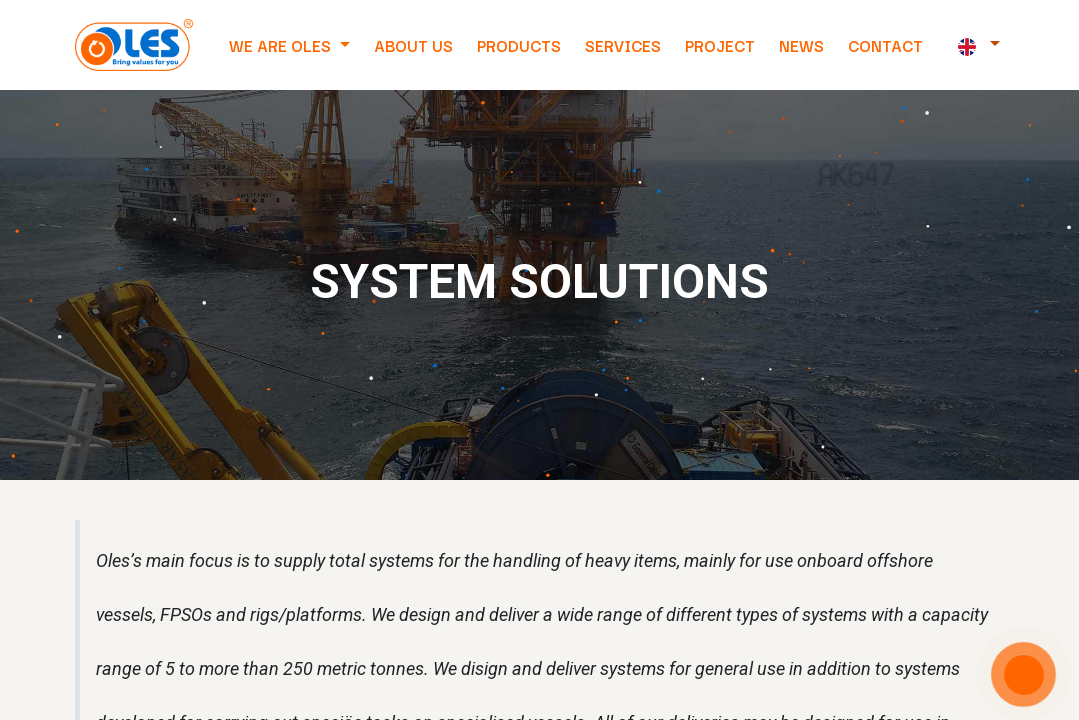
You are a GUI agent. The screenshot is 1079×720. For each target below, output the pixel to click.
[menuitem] (413, 45)
